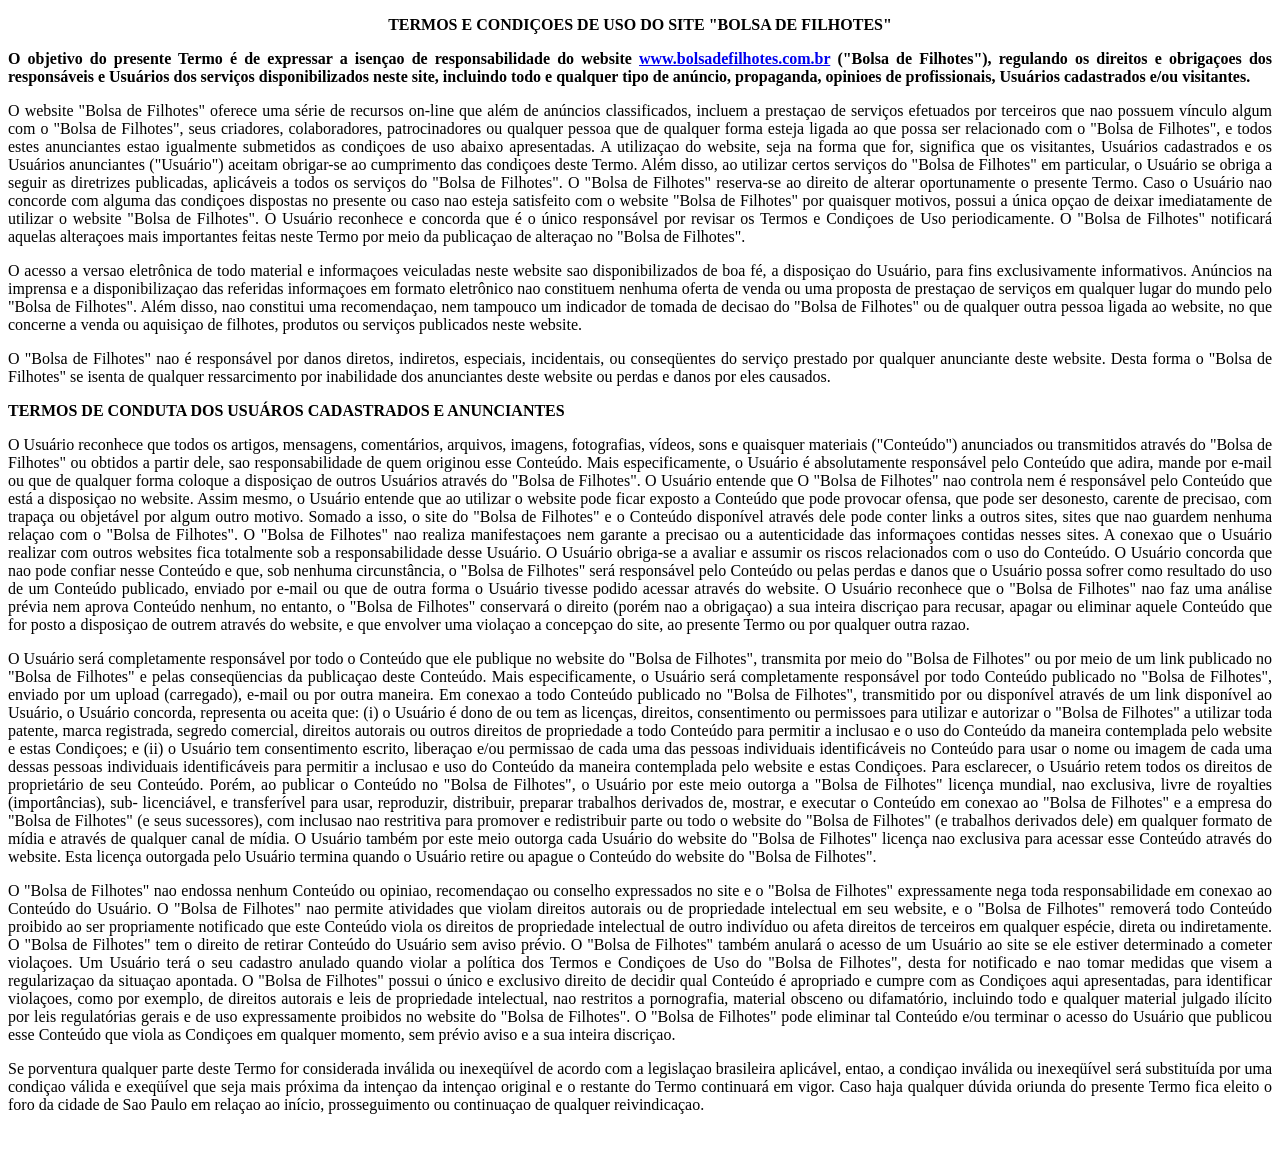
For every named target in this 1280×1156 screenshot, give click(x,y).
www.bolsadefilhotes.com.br (734, 58)
